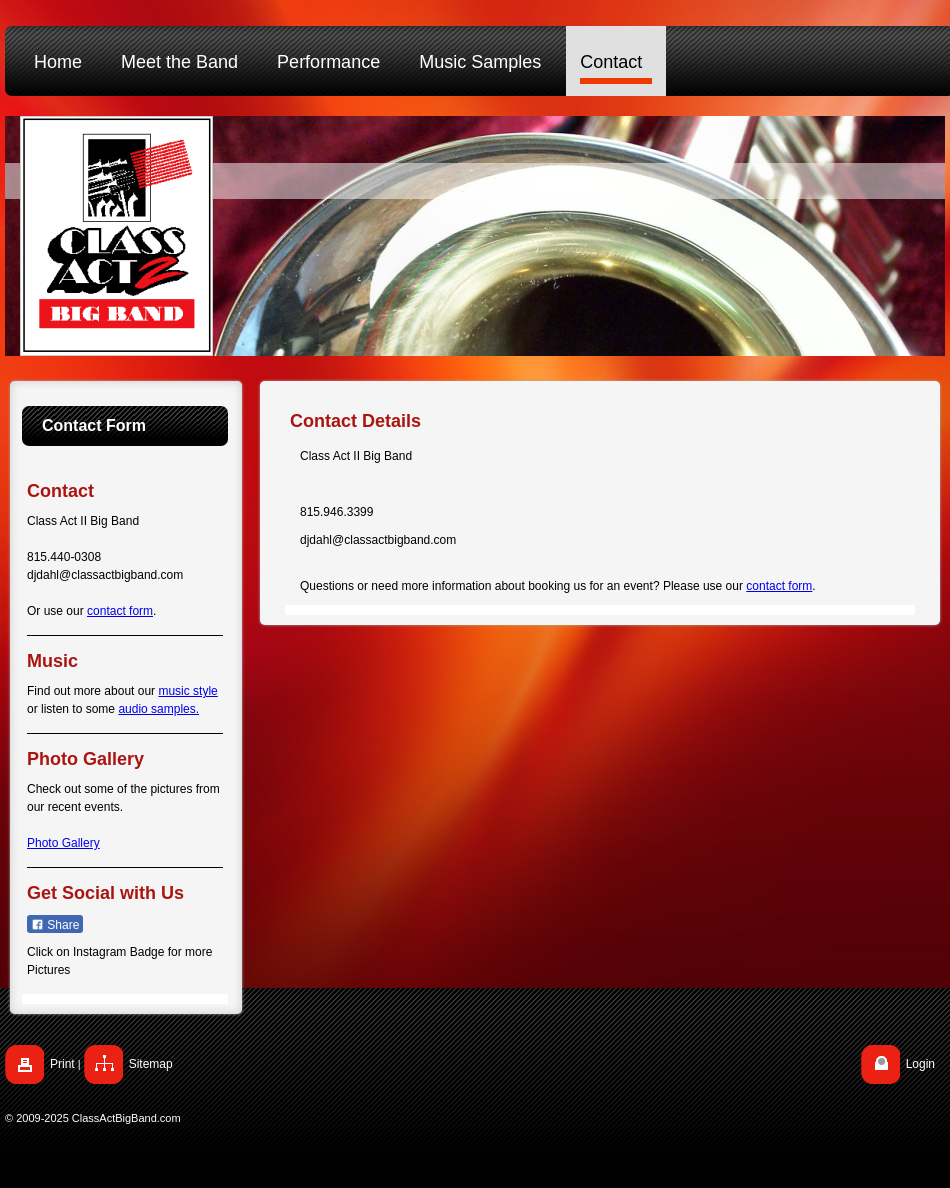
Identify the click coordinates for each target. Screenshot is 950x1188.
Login (920, 1064)
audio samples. (158, 709)
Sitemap (151, 1064)
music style (187, 691)
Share (55, 925)
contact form (120, 611)
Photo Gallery (63, 843)
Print (62, 1064)
